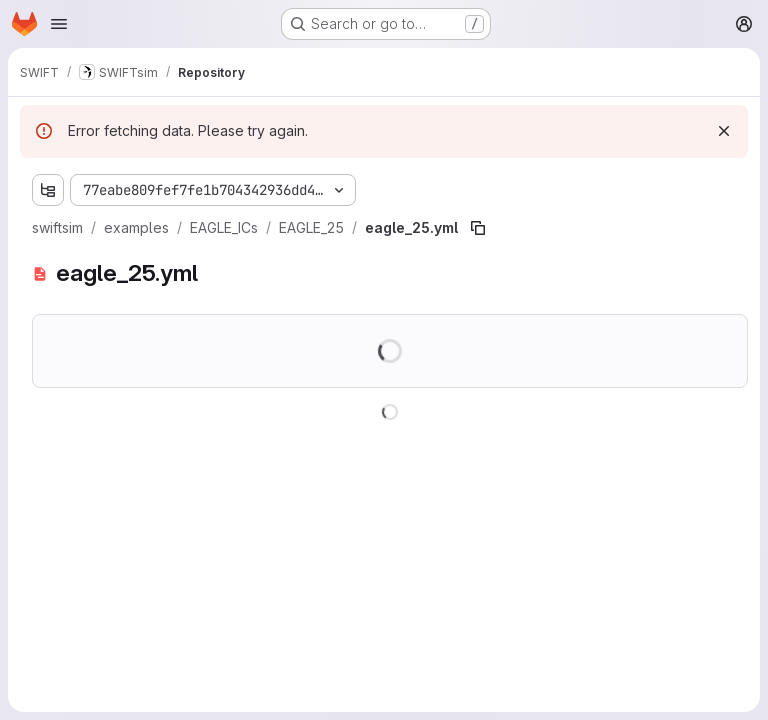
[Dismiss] (724, 131)
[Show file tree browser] (48, 190)
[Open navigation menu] (59, 24)
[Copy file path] (478, 228)
